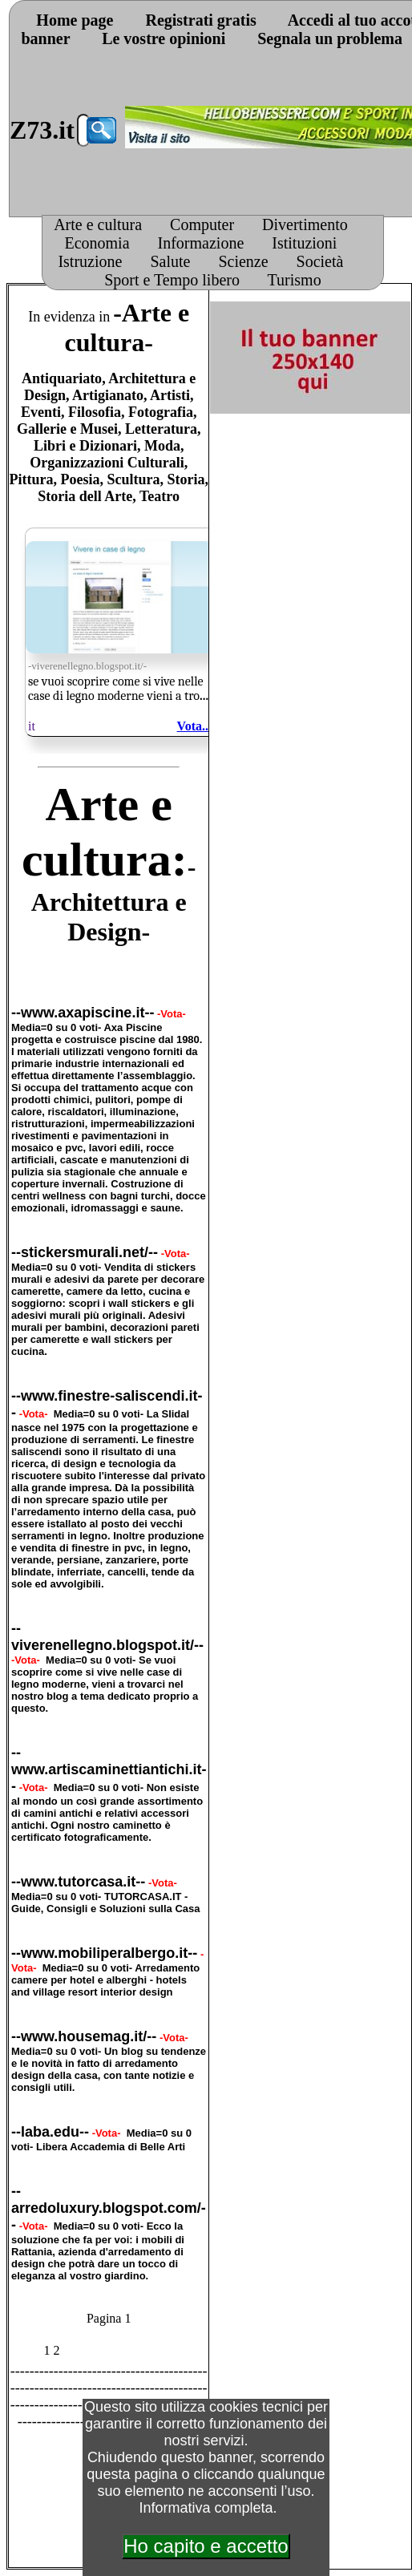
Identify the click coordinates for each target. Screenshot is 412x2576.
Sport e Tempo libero (172, 280)
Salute (170, 261)
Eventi (41, 412)
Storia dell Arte (85, 496)
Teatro (159, 496)
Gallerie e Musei (67, 429)
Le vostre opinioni (163, 38)
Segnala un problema (329, 38)
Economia (96, 243)
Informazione (201, 243)
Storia (185, 479)
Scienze (243, 261)
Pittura (31, 479)
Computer (202, 224)
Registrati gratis (200, 20)
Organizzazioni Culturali (107, 463)
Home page (74, 20)
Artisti (170, 395)
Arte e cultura (98, 224)
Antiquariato (62, 378)
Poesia (79, 479)
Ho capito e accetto (205, 2546)
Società (320, 261)
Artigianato (107, 395)
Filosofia (94, 412)
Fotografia (160, 412)
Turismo (294, 280)
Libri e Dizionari (85, 446)
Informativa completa (206, 2508)
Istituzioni (304, 243)
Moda (162, 446)
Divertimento (305, 224)
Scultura (133, 479)
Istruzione (90, 261)
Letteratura (161, 429)
